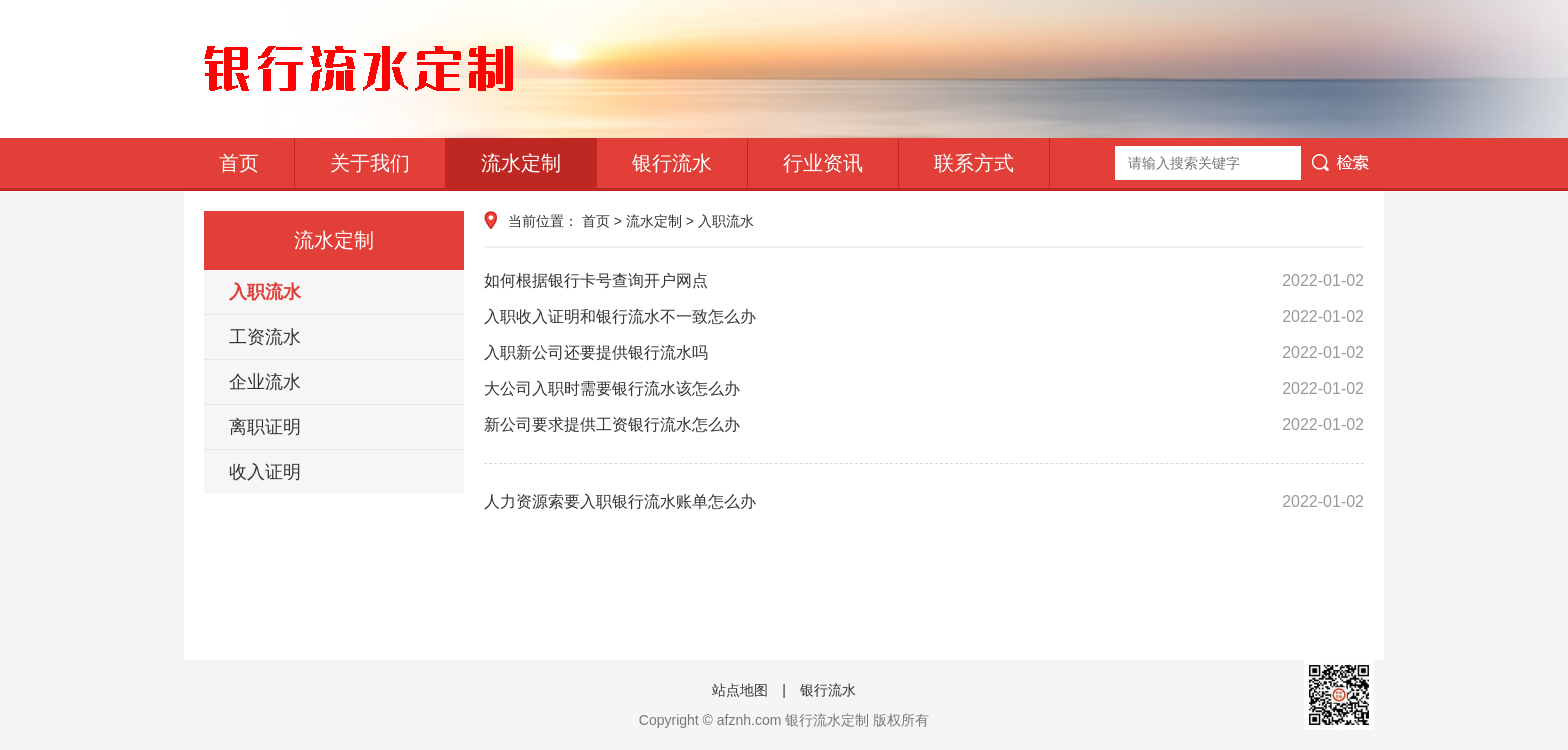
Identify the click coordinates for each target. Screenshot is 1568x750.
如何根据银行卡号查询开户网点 (924, 281)
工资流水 (265, 337)
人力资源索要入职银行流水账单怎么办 (924, 502)
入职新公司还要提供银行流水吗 (924, 353)
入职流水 (265, 292)
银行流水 (672, 163)
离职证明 (265, 427)
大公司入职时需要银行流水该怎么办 (924, 389)
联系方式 (974, 163)
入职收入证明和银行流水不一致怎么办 (924, 317)
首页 (239, 163)
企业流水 (265, 382)
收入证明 (265, 472)
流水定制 (521, 163)
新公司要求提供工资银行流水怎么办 (924, 425)
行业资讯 (823, 163)
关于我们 (370, 163)
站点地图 (740, 690)
